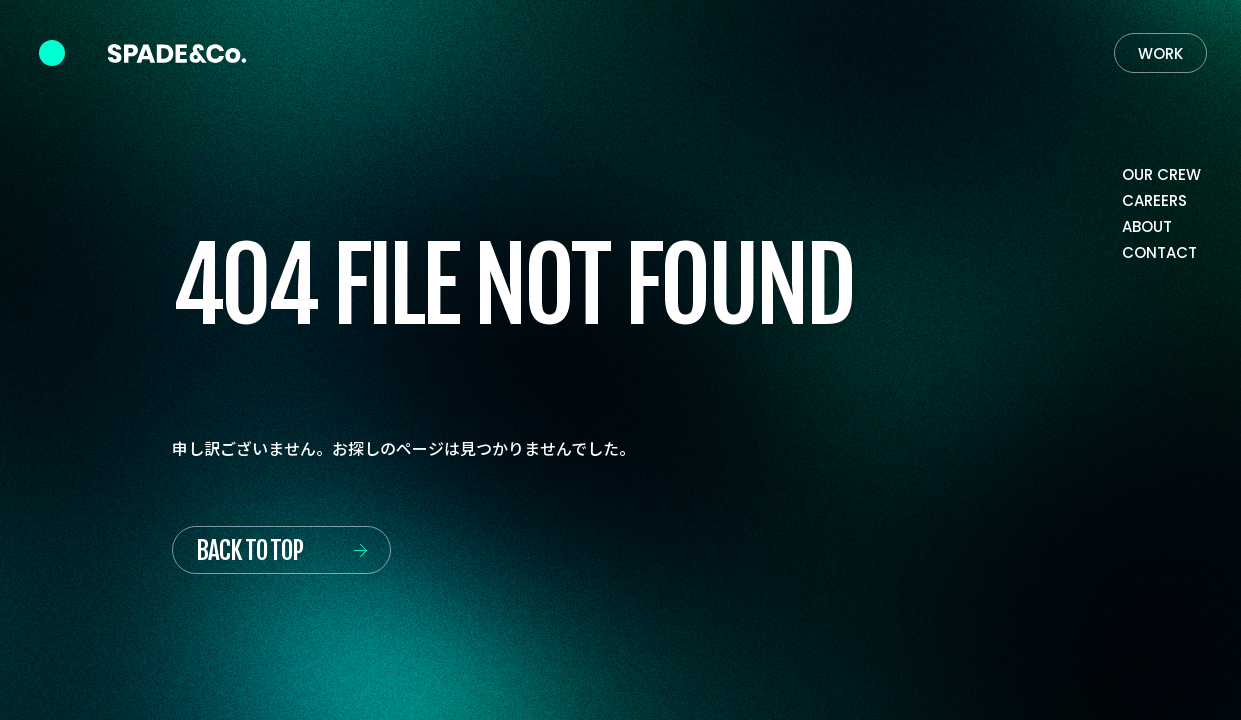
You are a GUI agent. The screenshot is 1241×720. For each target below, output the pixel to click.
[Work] (1160, 53)
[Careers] (1154, 202)
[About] (1147, 228)
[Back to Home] (177, 53)
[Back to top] (281, 550)
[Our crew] (1161, 176)
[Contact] (1159, 254)
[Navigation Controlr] (52, 53)
